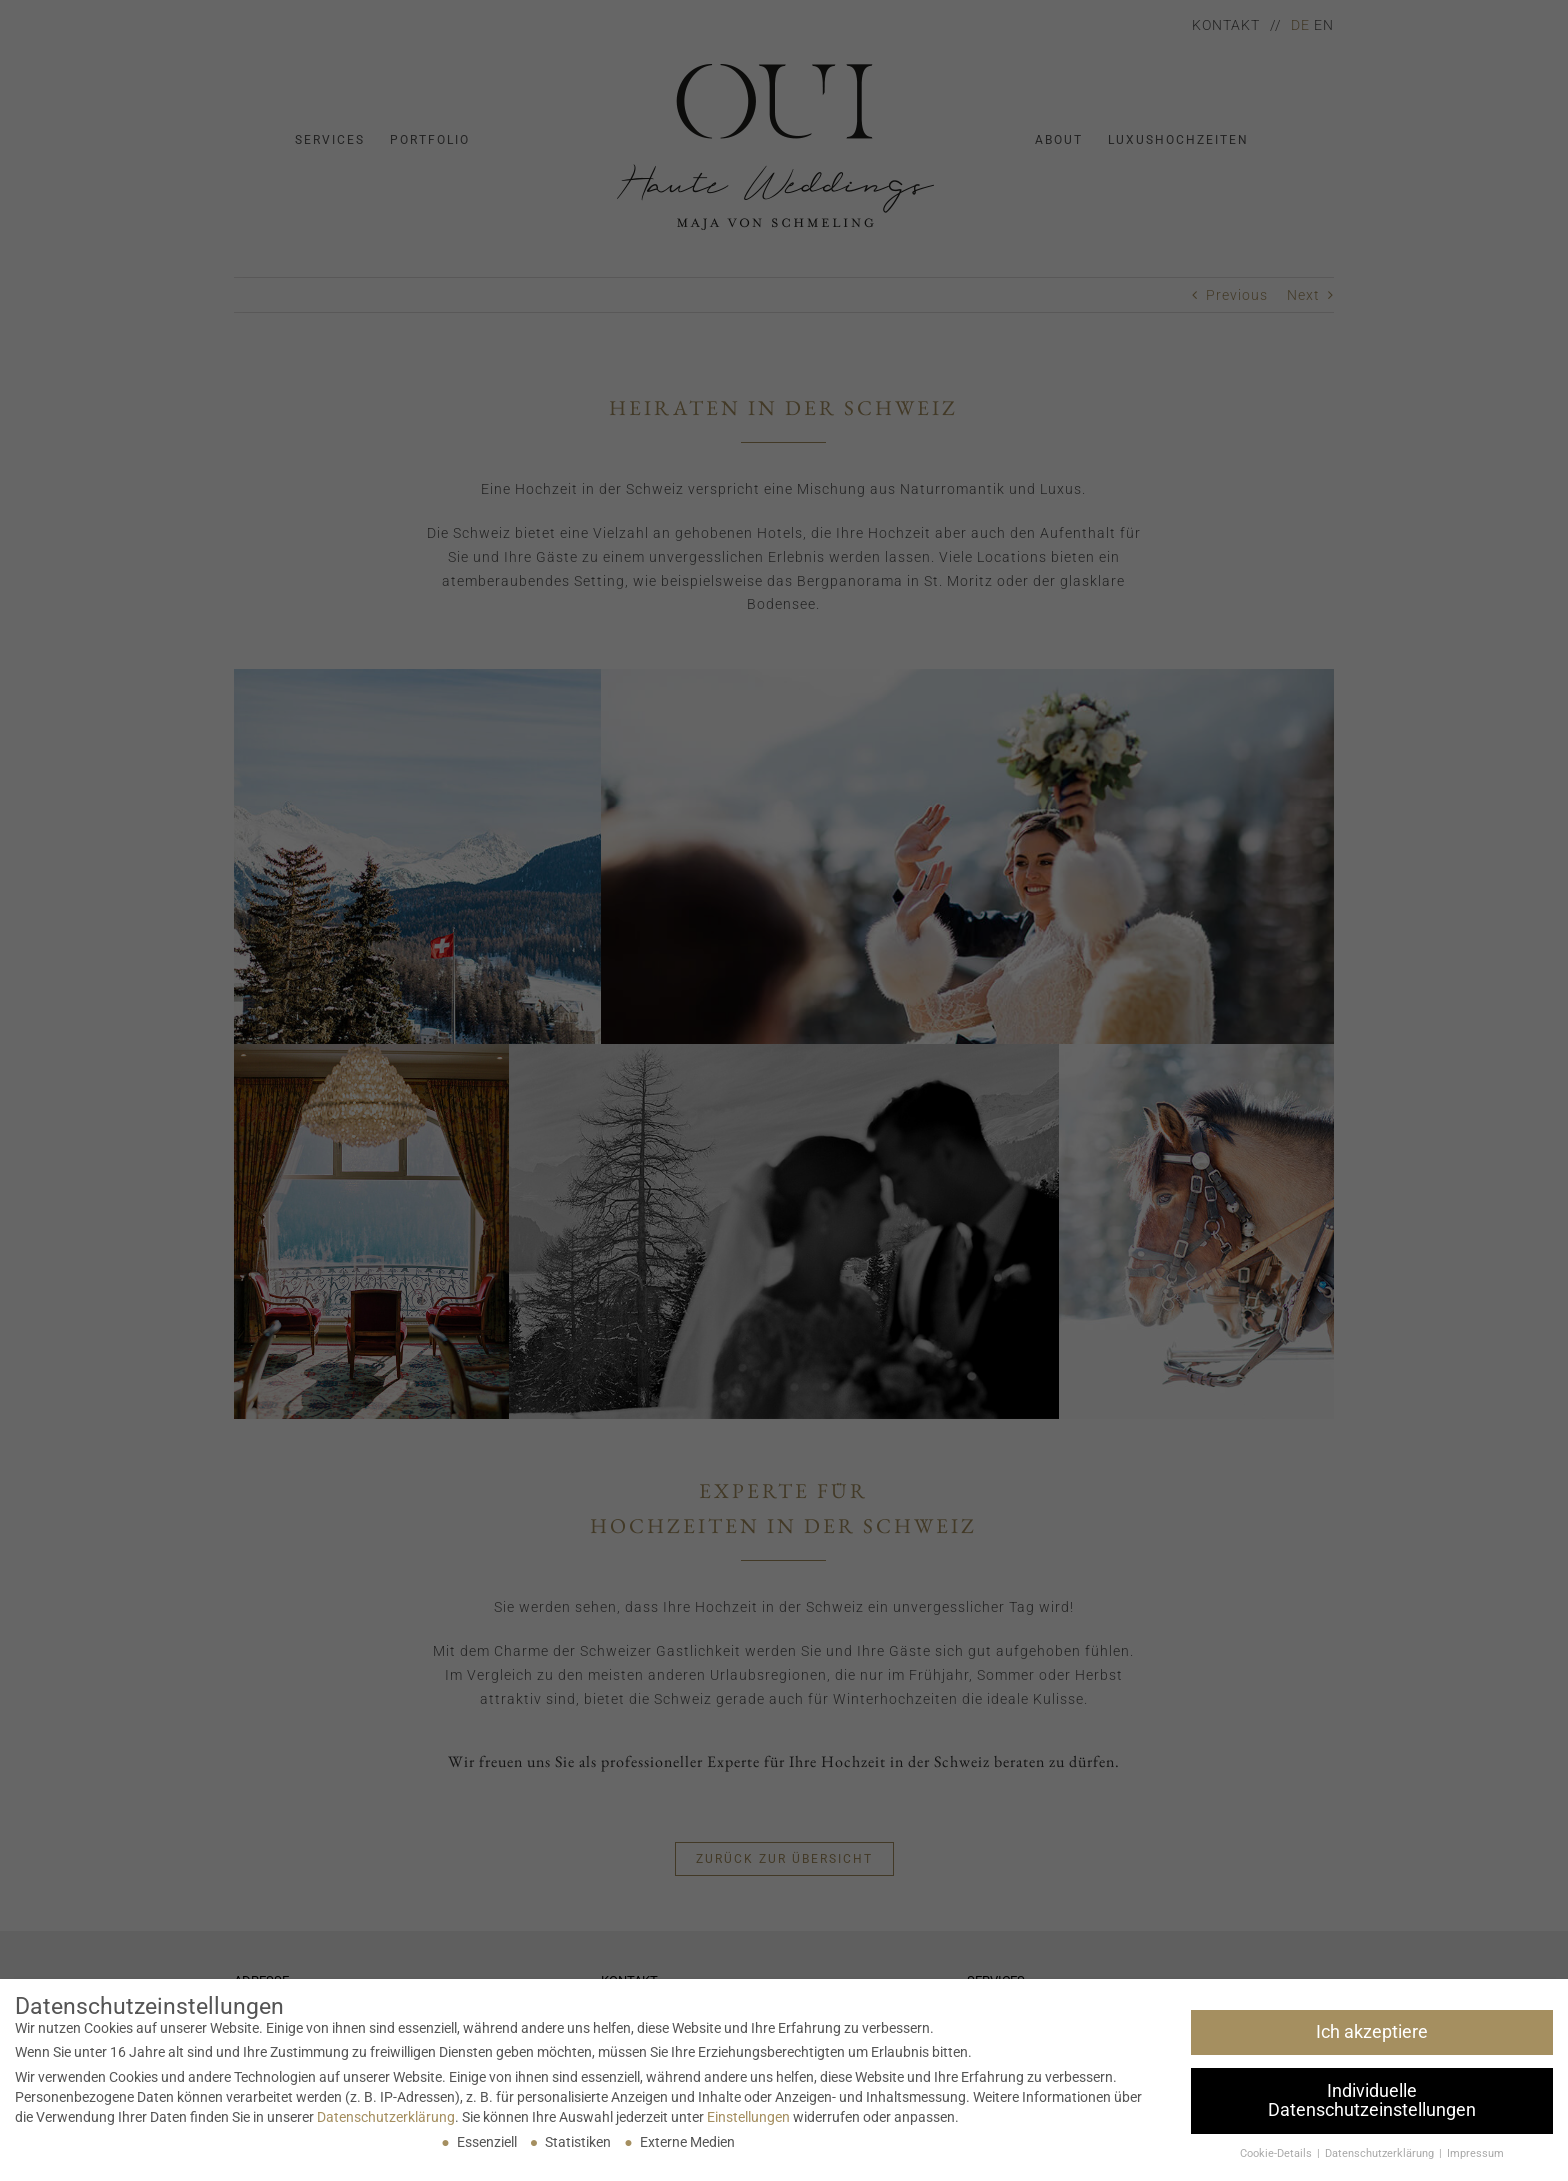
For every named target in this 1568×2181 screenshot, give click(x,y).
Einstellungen (748, 2117)
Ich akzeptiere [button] (1372, 2032)
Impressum (1475, 2153)
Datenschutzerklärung (386, 2117)
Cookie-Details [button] (1277, 2153)
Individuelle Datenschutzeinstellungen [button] (1372, 2101)
